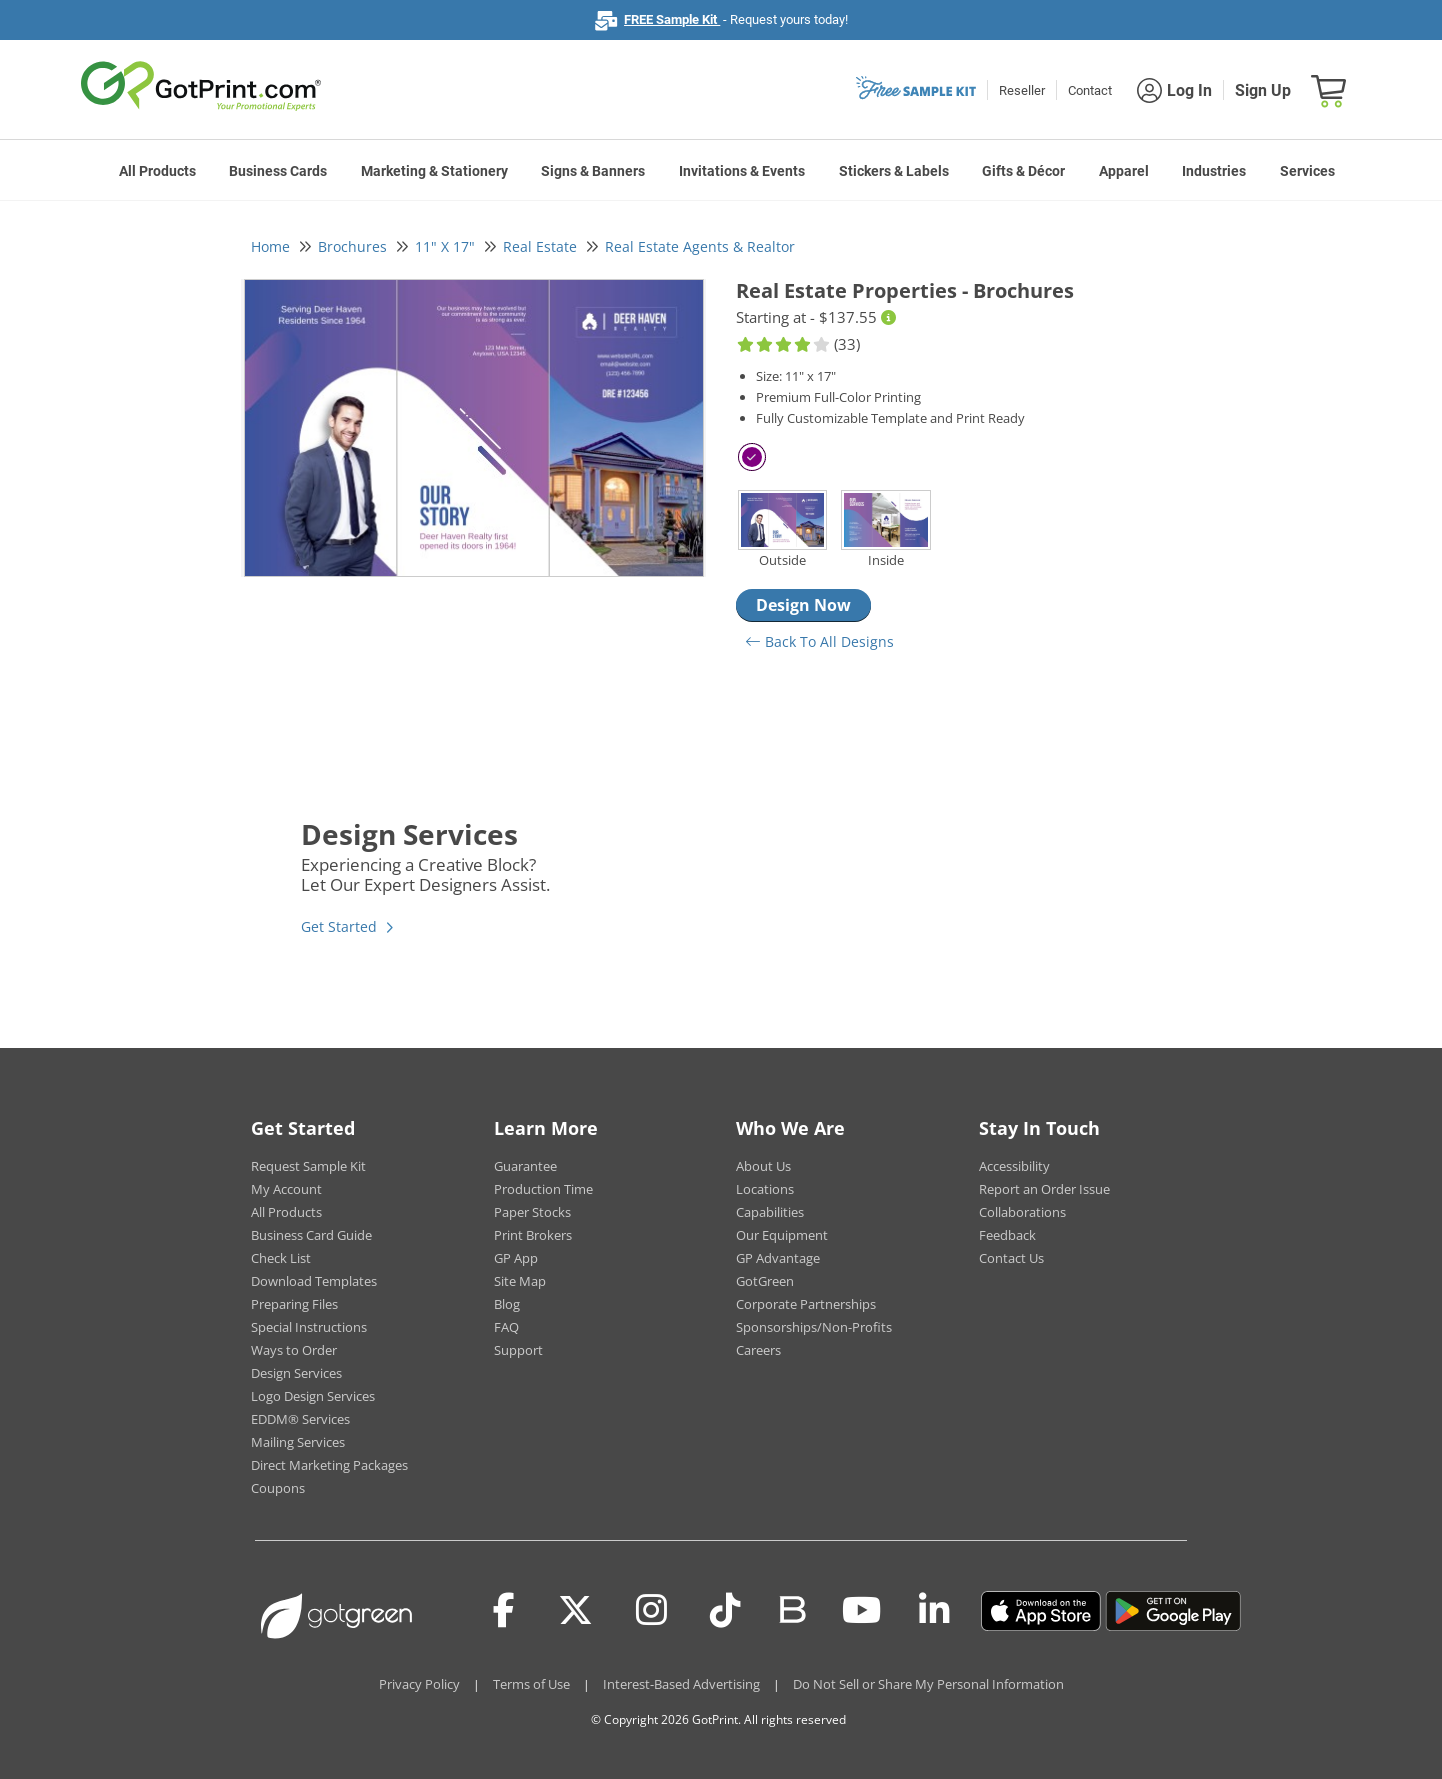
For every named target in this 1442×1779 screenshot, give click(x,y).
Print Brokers (533, 1235)
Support (518, 1350)
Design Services (296, 1373)
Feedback (1007, 1235)
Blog (507, 1304)
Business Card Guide (311, 1235)
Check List (281, 1258)
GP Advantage (778, 1258)
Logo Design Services (313, 1396)
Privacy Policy (419, 1684)
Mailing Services (298, 1442)
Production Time (543, 1189)
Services (1307, 171)
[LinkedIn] (934, 1611)
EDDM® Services (300, 1419)
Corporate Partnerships (806, 1304)
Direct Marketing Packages (329, 1465)
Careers (758, 1350)
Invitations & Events (742, 171)
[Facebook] (504, 1611)
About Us (763, 1166)
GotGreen (765, 1281)
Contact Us (1011, 1258)
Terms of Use (531, 1684)
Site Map (520, 1281)
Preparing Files (294, 1304)
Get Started (339, 926)
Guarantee (525, 1166)
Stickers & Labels (894, 171)
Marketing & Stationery (434, 171)
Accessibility (1014, 1166)
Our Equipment (782, 1235)
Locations (765, 1189)
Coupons (278, 1488)
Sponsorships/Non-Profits (814, 1327)
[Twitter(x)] (575, 1611)
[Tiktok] (725, 1611)
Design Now (803, 605)
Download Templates (314, 1281)
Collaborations (1022, 1212)
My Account (286, 1189)
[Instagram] (651, 1611)
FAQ (506, 1327)
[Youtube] (861, 1611)
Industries (1214, 171)
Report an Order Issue (1044, 1189)
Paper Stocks (532, 1212)
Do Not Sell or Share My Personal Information (928, 1684)
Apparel (1124, 171)
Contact (1090, 90)
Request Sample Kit (308, 1166)
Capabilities (770, 1212)
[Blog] (791, 1608)
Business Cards (278, 171)
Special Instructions (309, 1327)
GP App (516, 1258)
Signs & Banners (593, 171)
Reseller (1022, 90)
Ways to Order (294, 1350)
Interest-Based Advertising (681, 1684)
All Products (157, 171)
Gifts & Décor (1023, 171)
